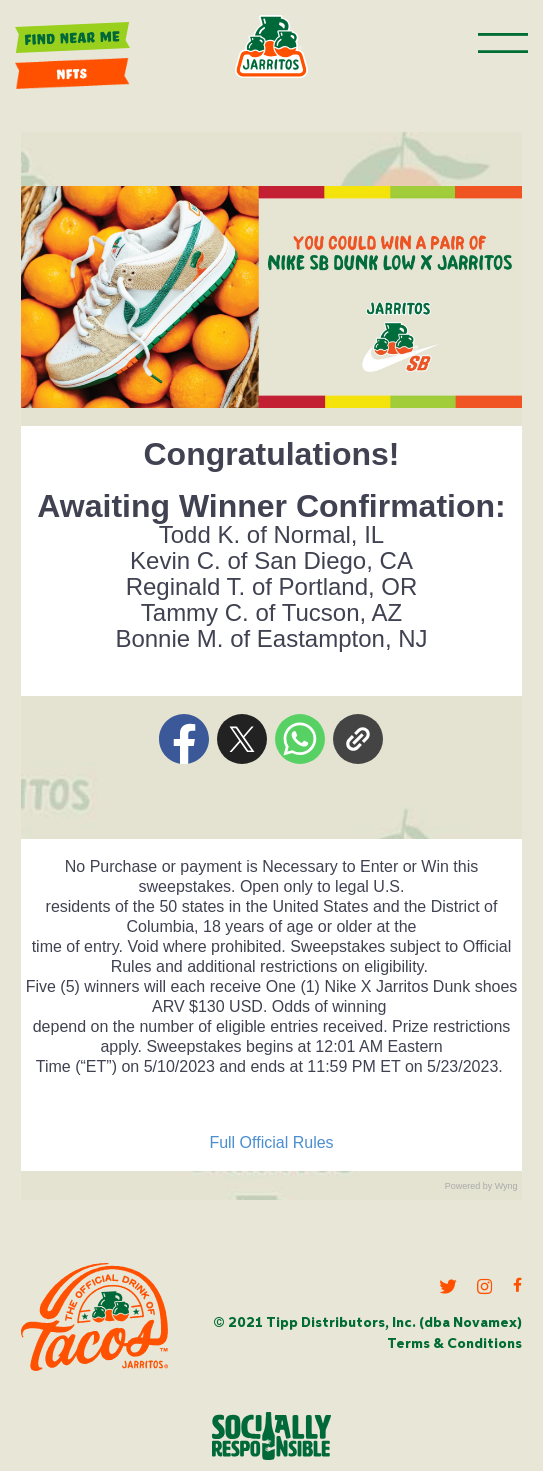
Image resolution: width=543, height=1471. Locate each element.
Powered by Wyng (481, 1186)
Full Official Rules (271, 1142)
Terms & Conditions (454, 1344)
